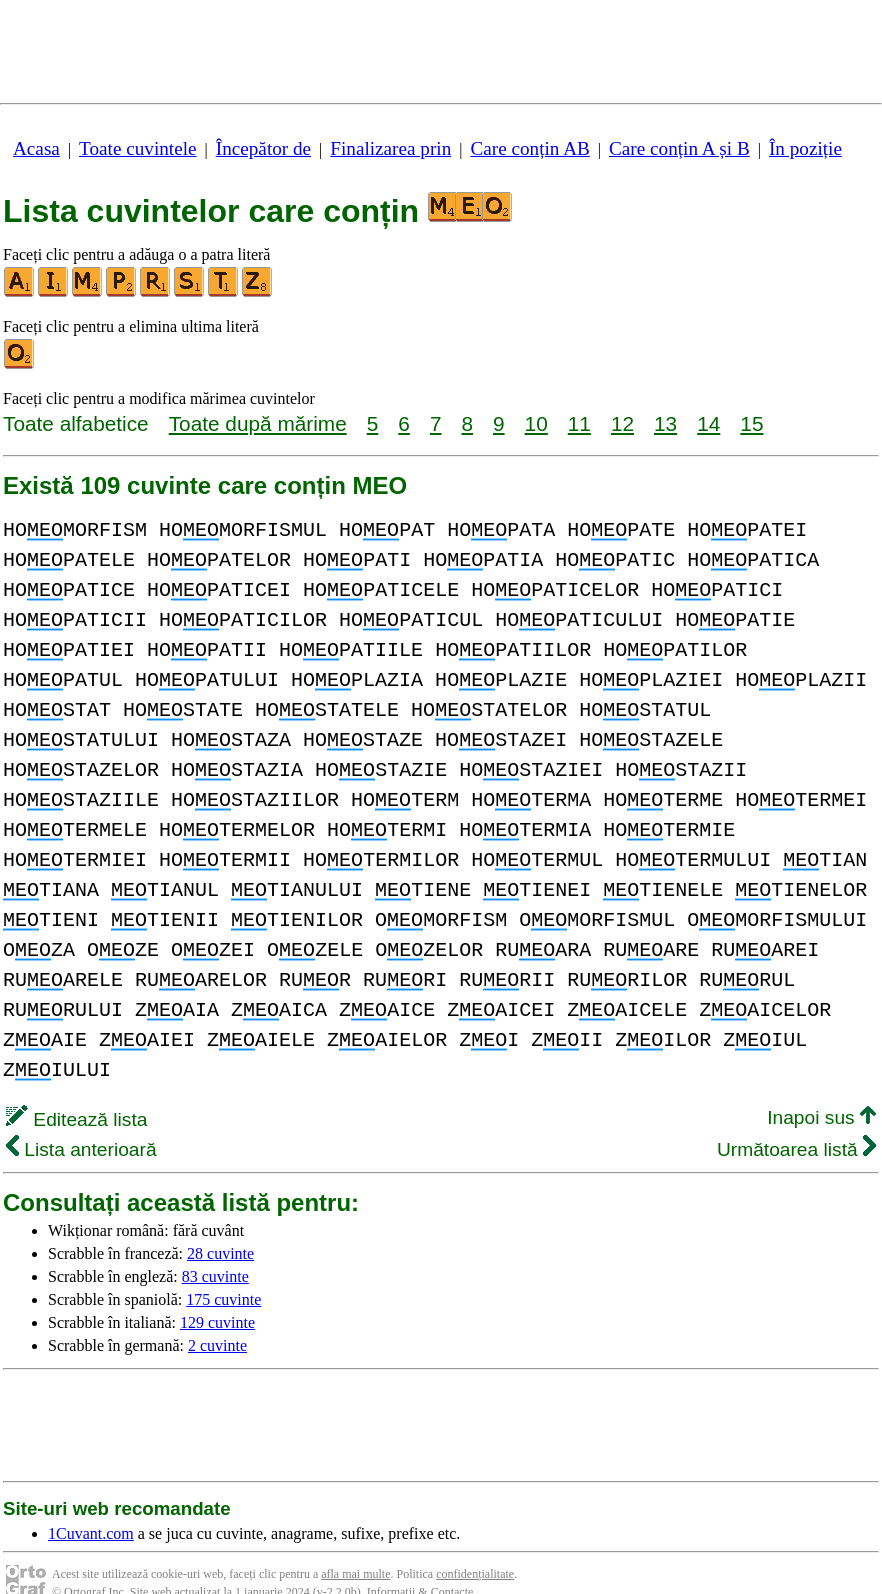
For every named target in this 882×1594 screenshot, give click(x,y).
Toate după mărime (258, 423)
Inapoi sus (821, 1087)
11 (579, 423)
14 (708, 423)
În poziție (805, 148)
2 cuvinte (217, 1315)
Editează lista (76, 1089)
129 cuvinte (217, 1292)
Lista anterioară (81, 1119)
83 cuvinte (215, 1246)
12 (622, 423)
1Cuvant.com (91, 1503)
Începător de (263, 148)
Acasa (36, 148)
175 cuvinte (223, 1269)
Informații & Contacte (420, 1562)
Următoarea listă (796, 1119)
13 (665, 423)
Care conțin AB (529, 148)
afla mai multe (355, 1544)
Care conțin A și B (679, 148)
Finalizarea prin (390, 148)
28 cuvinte (220, 1223)
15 (751, 423)
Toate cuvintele (137, 148)
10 (536, 423)
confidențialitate (475, 1544)
